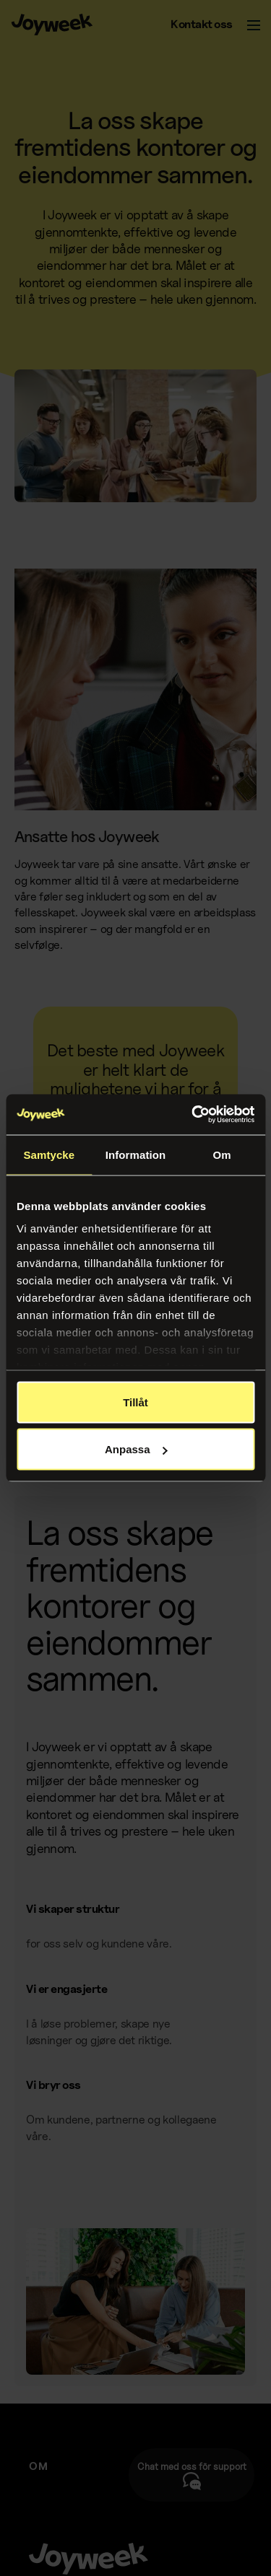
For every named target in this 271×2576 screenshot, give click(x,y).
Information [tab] (136, 1154)
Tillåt (135, 1402)
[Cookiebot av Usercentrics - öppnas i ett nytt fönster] (193, 1114)
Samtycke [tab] (48, 1154)
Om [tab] (222, 1154)
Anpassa (136, 1449)
